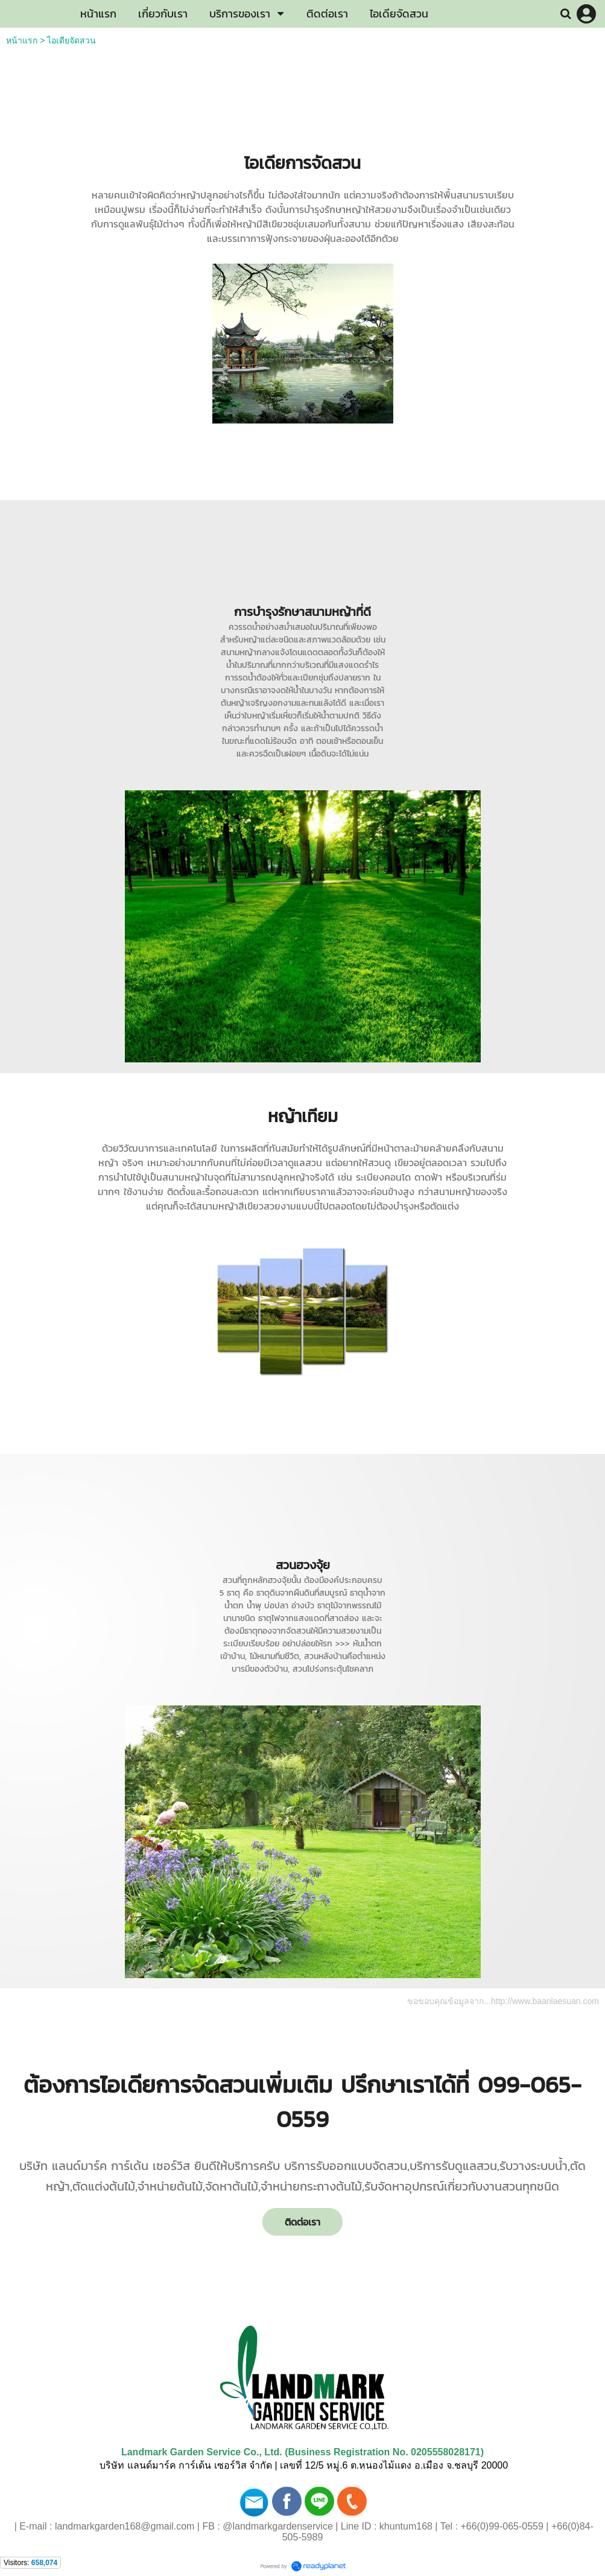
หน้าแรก (21, 40)
